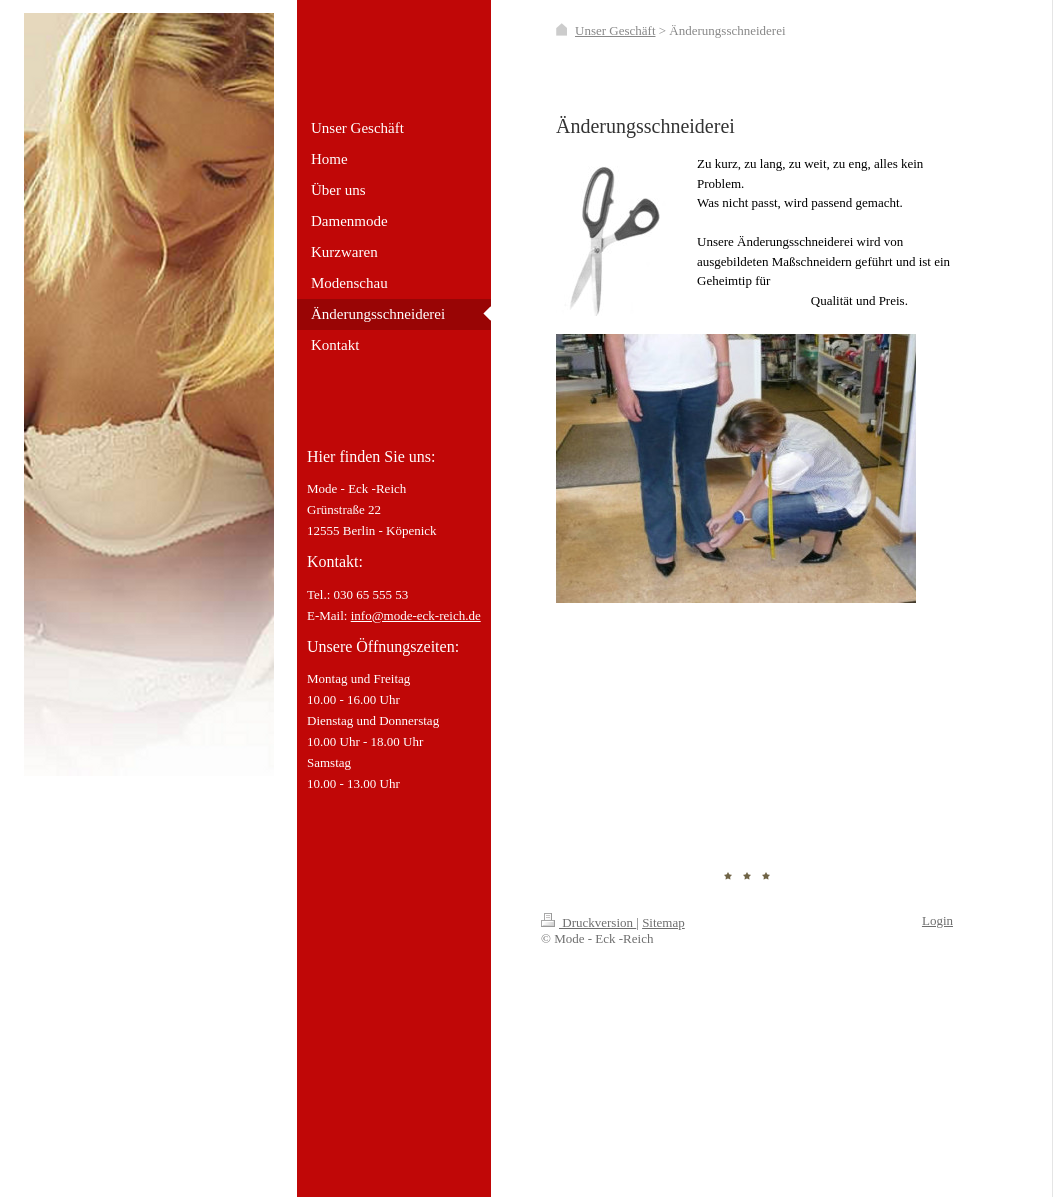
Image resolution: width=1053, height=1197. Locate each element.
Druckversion (588, 922)
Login (937, 920)
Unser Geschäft (615, 30)
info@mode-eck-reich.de (416, 615)
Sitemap (663, 922)
